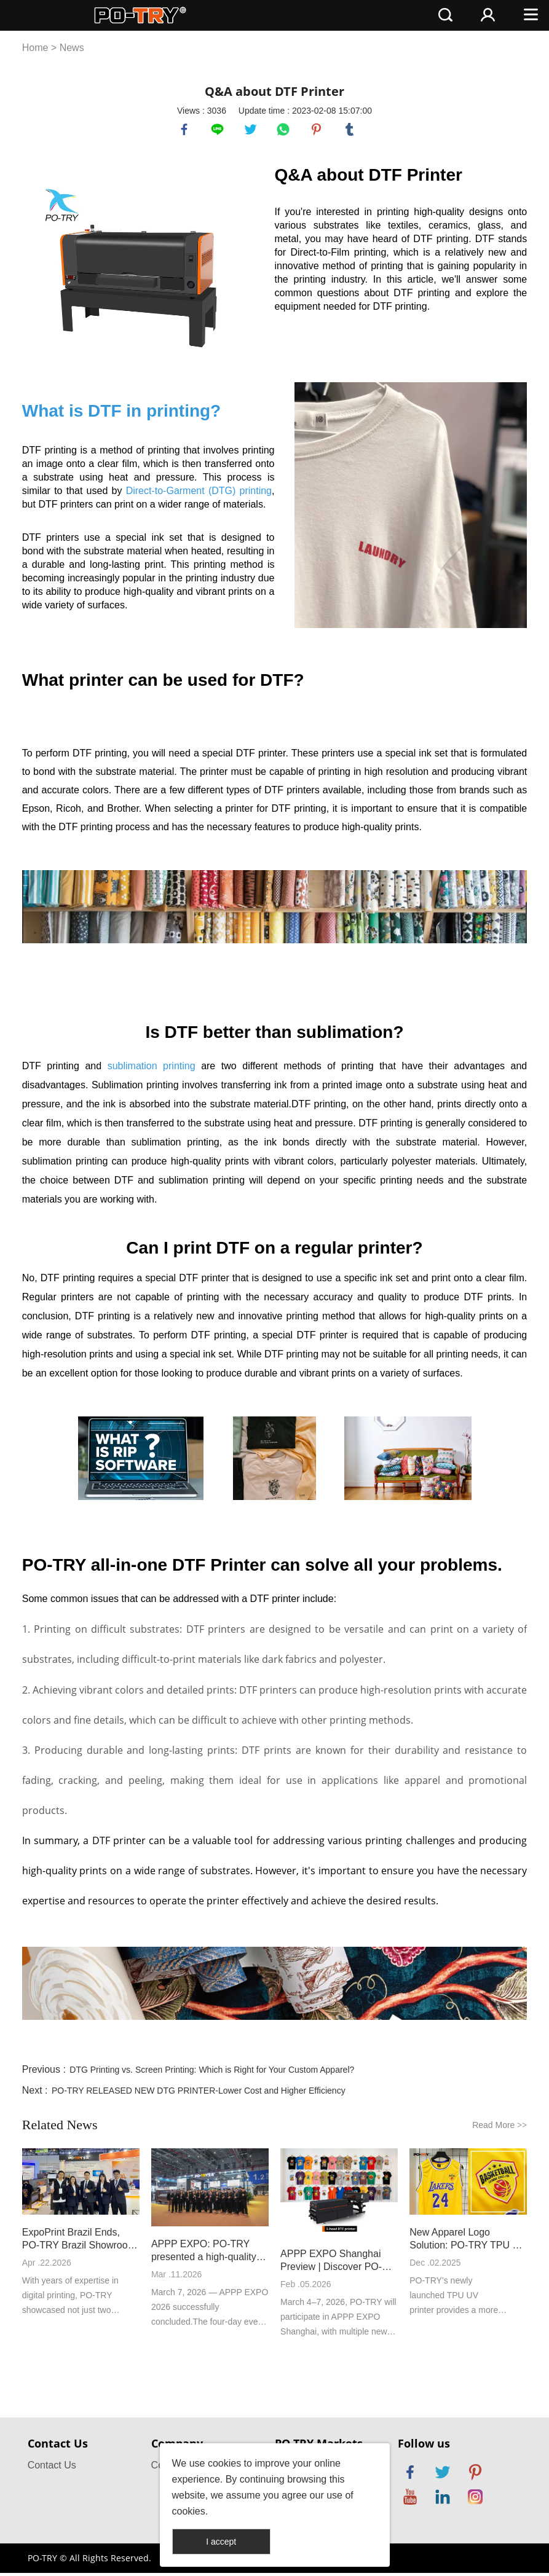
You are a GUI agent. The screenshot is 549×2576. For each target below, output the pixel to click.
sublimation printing (152, 1069)
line (219, 131)
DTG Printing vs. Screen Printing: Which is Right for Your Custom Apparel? (211, 2073)
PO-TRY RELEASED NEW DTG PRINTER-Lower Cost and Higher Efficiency (199, 2094)
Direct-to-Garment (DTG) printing (199, 494)
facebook (185, 131)
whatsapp (284, 131)
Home (35, 47)
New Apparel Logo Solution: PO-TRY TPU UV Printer (467, 2242)
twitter (252, 131)
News (72, 47)
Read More (499, 2128)
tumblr (351, 131)
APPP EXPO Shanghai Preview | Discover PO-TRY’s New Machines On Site (335, 2264)
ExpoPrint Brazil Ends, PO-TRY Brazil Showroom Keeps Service (79, 2242)
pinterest (318, 131)
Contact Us (52, 2468)
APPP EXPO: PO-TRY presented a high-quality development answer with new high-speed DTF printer (207, 2254)
